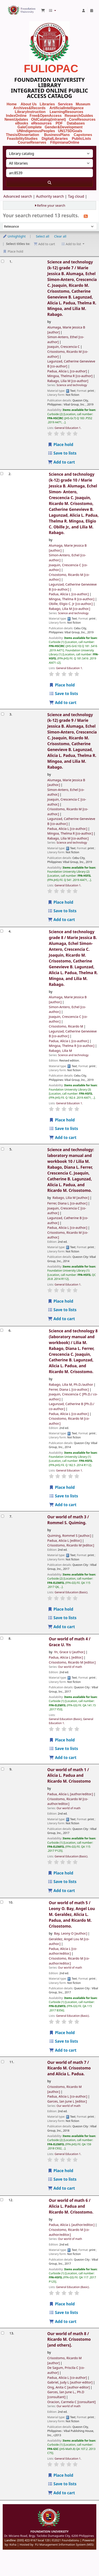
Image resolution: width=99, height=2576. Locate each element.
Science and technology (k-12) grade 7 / (72, 288)
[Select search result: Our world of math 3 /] (2, 1516)
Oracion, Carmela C (71, 2402)
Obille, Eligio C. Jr (71, 604)
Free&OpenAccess (46, 116)
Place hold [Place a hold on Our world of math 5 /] (62, 2032)
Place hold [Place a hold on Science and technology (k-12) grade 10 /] (62, 685)
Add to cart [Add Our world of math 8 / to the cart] (61, 2492)
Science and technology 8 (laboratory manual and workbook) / (73, 1351)
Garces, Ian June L (67, 2101)
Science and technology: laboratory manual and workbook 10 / (70, 1170)
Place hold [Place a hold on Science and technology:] (60, 1301)
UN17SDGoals (70, 131)
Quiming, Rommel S (69, 1535)
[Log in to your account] (83, 10)
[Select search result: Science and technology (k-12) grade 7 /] (2, 261)
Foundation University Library (8, 8)
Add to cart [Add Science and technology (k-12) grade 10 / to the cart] (62, 702)
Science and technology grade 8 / (73, 958)
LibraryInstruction (31, 112)
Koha (12, 2544)
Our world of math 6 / (71, 2206)
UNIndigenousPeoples (36, 131)
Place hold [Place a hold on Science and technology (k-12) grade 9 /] (60, 902)
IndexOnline (16, 116)
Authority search (50, 196)
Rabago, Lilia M (67, 381)
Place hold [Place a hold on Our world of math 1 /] (60, 1873)
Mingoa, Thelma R (69, 376)
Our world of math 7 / (69, 2068)
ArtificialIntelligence (67, 108)
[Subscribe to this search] (85, 216)
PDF (59, 123)
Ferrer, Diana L (67, 1203)
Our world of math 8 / (69, 2339)
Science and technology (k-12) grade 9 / (72, 741)
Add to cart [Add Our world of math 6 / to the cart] (62, 2321)
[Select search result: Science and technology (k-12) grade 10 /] (1, 473)
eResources (41, 123)
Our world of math (70, 1667)
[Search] (49, 182)
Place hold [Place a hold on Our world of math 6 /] (62, 2304)
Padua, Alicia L (67, 371)
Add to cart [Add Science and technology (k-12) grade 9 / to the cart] (61, 919)
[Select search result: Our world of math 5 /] (1, 1902)
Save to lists (61, 453)
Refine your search (51, 205)
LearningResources (66, 112)
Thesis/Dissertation (22, 135)
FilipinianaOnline (64, 142)
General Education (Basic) (71, 1592)
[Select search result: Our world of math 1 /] (2, 1769)
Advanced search (17, 196)
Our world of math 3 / (68, 1519)
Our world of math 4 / (69, 1641)
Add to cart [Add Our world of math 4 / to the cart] (62, 1757)
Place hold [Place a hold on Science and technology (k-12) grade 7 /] (60, 444)
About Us (29, 104)
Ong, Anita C (68, 2387)
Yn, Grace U (69, 1652)
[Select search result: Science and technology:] (2, 1149)
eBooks (21, 123)
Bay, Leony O (70, 1933)
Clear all (60, 236)
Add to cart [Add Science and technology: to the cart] (61, 1318)
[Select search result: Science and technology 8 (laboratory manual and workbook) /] (1, 1330)
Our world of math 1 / (69, 1775)
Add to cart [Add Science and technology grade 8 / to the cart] (62, 1137)
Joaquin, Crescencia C (63, 346)
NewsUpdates (16, 119)
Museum (83, 104)
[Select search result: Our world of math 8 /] (2, 2333)
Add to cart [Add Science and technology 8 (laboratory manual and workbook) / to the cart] (62, 1504)
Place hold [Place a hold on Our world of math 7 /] (60, 2170)
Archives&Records (29, 108)
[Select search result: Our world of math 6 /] (1, 2199)
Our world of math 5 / (72, 1914)
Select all (42, 236)
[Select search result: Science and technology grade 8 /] (1, 931)
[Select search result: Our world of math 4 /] (1, 1638)
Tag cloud (76, 196)
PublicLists (81, 138)
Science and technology (71, 385)
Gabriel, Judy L (69, 2382)
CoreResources (82, 119)
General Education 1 (68, 428)
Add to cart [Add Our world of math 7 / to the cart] (61, 2188)
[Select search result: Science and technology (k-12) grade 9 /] (2, 714)
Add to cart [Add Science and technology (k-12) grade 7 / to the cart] (61, 462)
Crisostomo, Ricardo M (66, 1026)
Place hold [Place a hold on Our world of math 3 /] (60, 1609)
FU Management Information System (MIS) (64, 2544)
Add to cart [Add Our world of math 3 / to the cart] (61, 1626)
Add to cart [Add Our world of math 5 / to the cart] (62, 2050)
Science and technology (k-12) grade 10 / (74, 503)
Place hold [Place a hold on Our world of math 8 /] (60, 2475)
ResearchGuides (79, 116)
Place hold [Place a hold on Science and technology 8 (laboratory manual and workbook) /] (62, 1487)
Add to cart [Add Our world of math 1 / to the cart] (61, 1890)
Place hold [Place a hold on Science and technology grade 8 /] (62, 1120)
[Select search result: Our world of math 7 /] (2, 2061)
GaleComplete (30, 127)
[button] (43, 10)
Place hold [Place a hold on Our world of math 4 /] (62, 1740)
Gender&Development (64, 127)
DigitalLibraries (55, 138)
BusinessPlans (57, 135)
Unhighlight (14, 236)
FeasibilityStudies (22, 138)
